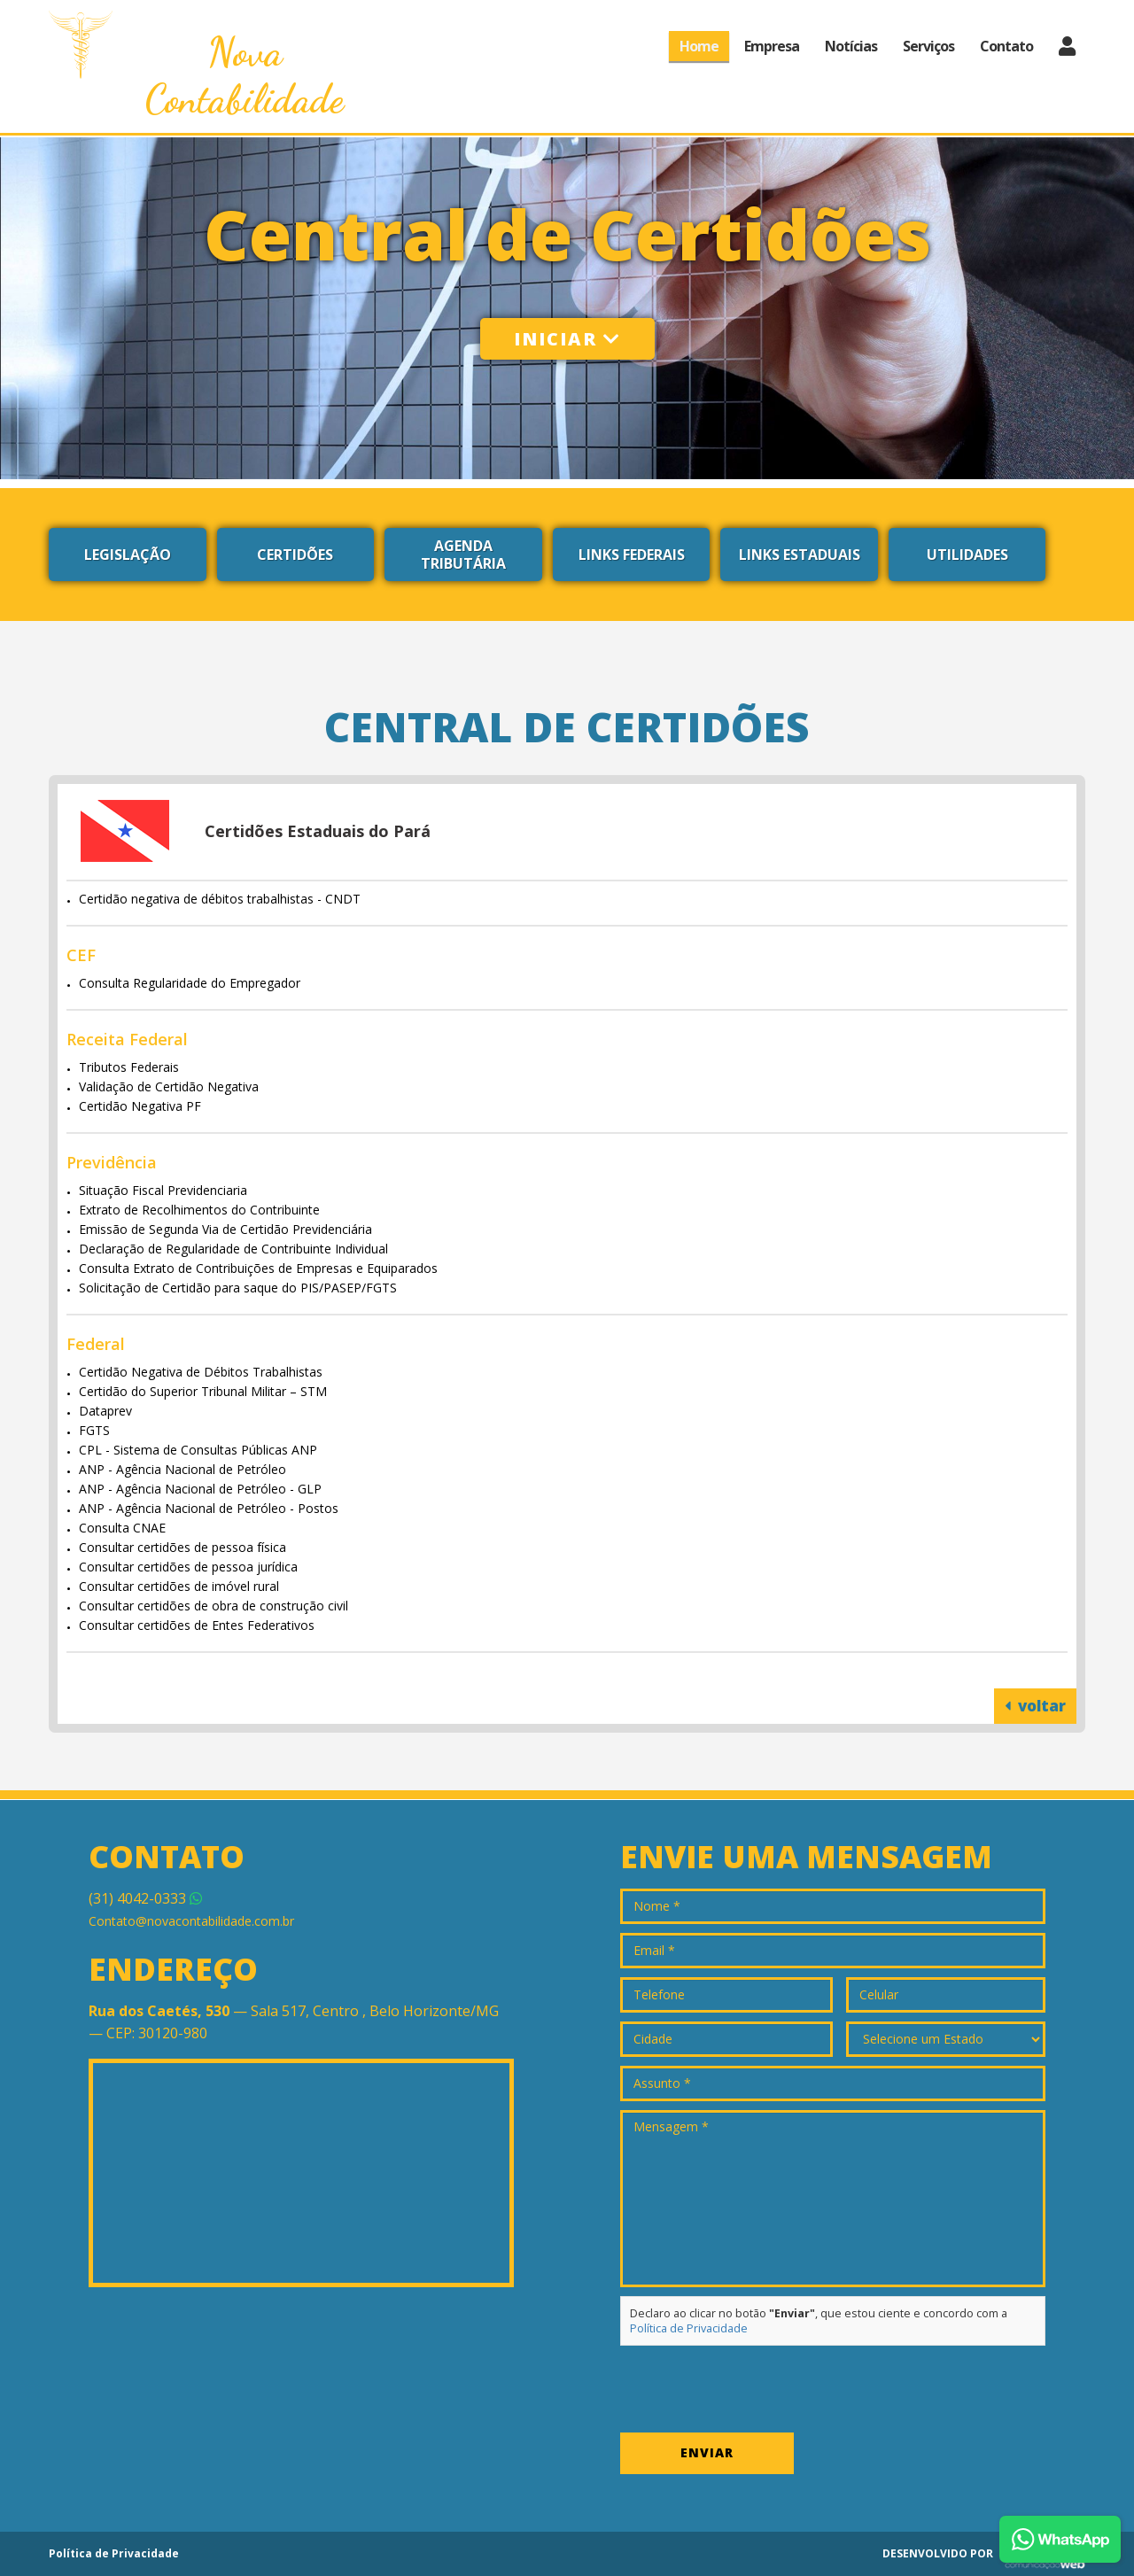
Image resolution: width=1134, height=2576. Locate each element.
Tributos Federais (129, 1067)
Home (699, 46)
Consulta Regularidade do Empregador (189, 982)
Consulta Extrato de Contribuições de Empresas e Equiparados (258, 1268)
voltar (1035, 1705)
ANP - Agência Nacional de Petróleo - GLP (200, 1488)
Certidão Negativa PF (140, 1106)
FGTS (94, 1430)
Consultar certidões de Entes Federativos (197, 1625)
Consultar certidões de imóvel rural (179, 1586)
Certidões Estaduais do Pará (318, 831)
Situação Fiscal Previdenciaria (163, 1190)
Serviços (928, 46)
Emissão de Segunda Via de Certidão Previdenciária (225, 1229)
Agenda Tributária (463, 554)
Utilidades (967, 554)
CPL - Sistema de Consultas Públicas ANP (198, 1449)
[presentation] (754, 2389)
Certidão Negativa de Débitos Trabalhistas (200, 1371)
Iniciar (567, 339)
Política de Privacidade (689, 2328)
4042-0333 (145, 1898)
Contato (1006, 46)
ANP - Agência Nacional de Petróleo (182, 1469)
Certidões (295, 554)
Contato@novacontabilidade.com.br (191, 1921)
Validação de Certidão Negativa (169, 1086)
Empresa (771, 46)
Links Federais (632, 554)
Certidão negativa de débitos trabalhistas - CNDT (220, 898)
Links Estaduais (799, 554)
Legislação (127, 554)
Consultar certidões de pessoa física (182, 1547)
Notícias (851, 46)
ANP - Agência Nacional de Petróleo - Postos (208, 1508)
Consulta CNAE (122, 1527)
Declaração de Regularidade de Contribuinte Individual (233, 1248)
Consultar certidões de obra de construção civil (213, 1605)
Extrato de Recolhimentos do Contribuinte (199, 1209)
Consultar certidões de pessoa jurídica (188, 1566)
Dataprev (105, 1410)
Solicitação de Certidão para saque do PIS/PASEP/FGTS (238, 1287)
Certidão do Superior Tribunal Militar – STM (203, 1391)
